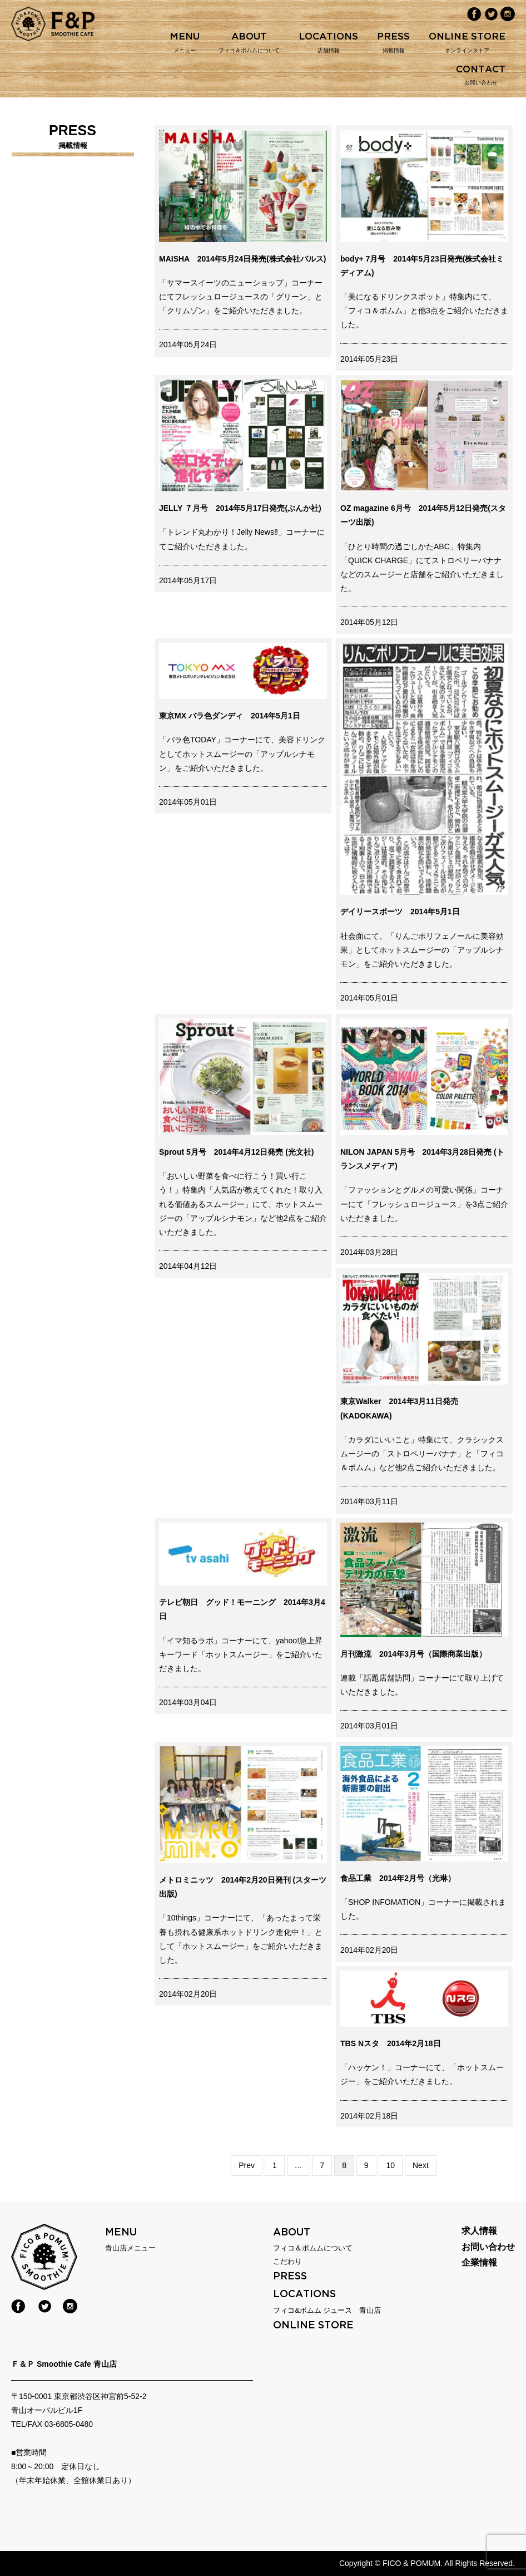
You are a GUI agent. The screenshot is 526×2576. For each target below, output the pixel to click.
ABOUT (291, 2232)
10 (390, 2164)
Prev (247, 2165)
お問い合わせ (488, 2247)
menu (121, 2232)
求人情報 (479, 2231)
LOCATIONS (304, 2294)
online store (313, 2325)
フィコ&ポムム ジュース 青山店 (327, 2310)
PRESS (290, 2276)
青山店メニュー (130, 2248)
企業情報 (479, 2263)
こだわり (287, 2261)
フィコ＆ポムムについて (313, 2248)
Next (421, 2165)
